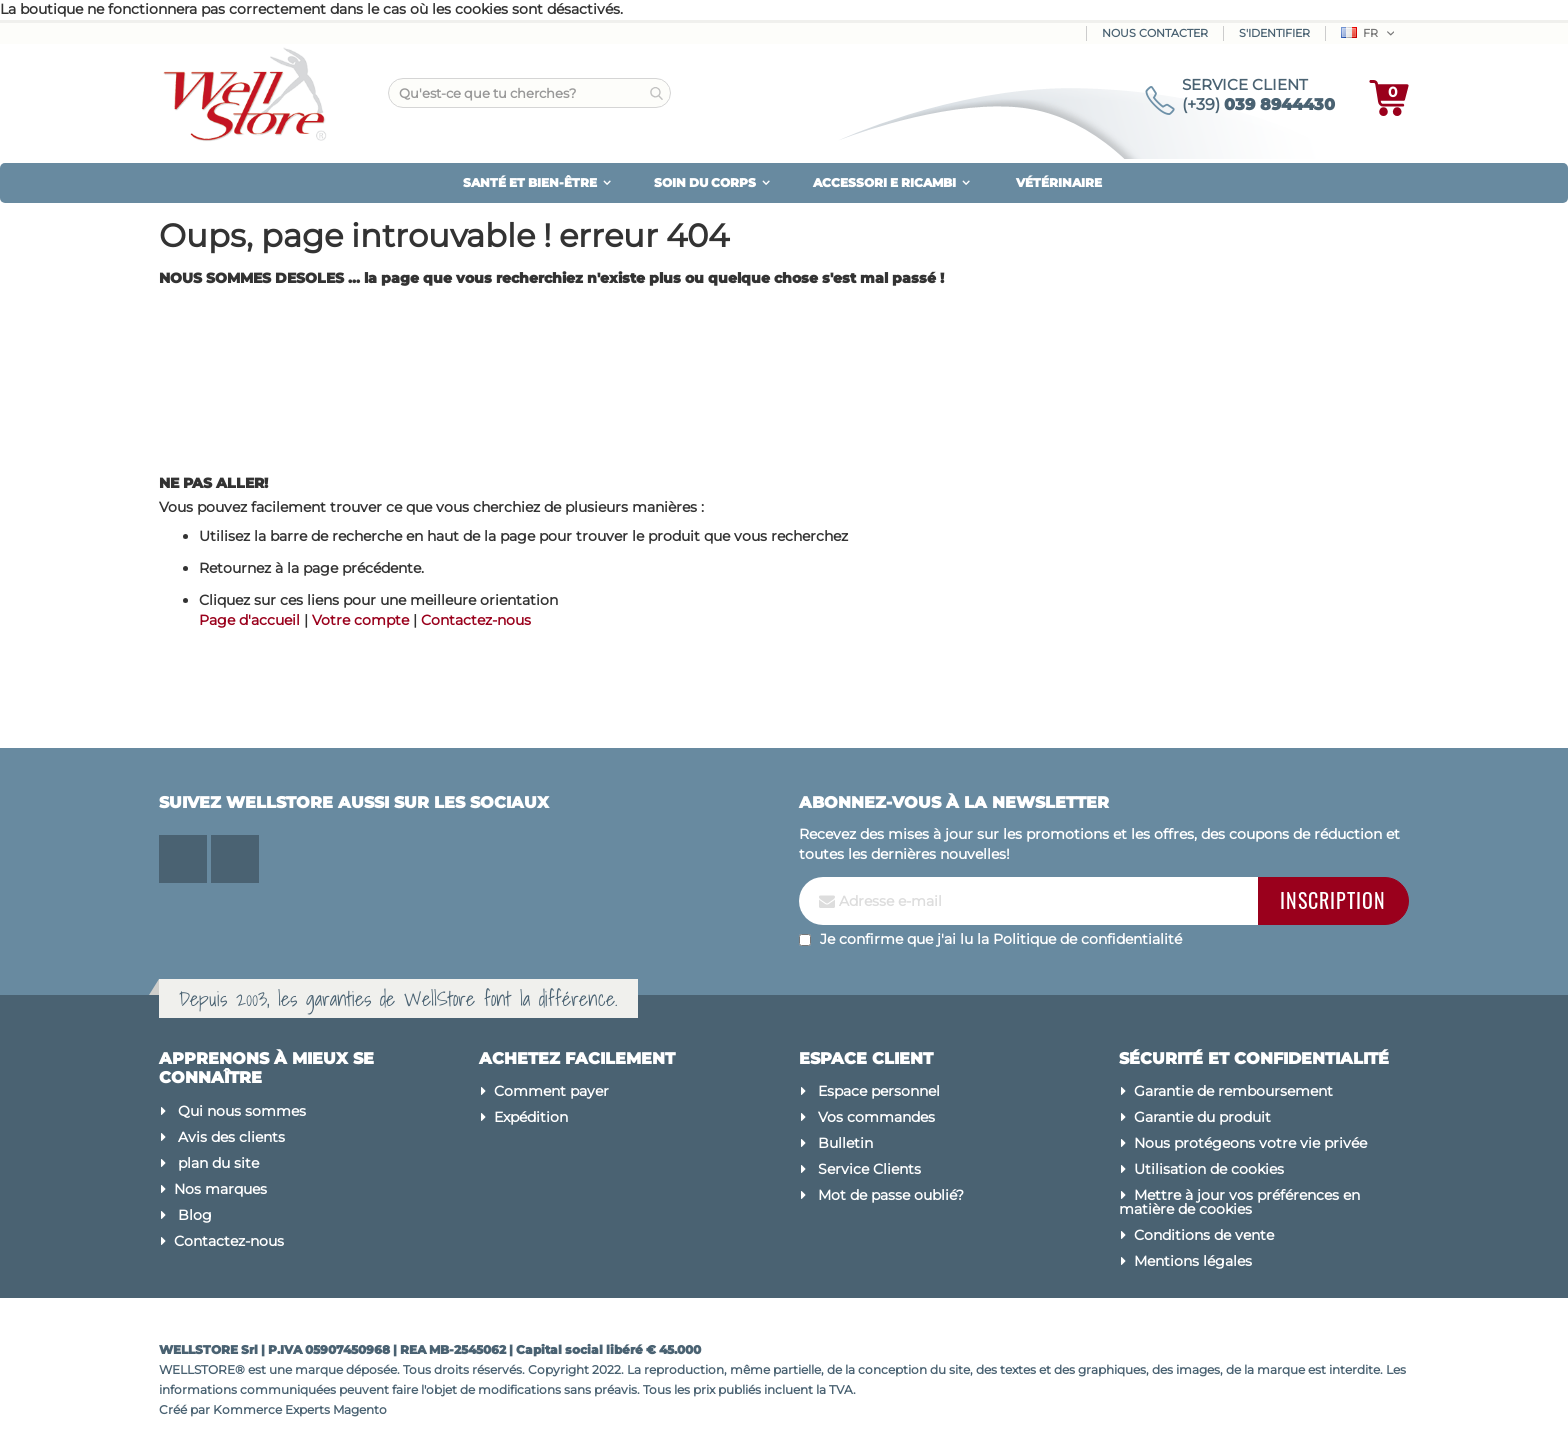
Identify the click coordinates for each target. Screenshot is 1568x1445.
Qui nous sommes (242, 1111)
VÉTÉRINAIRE (1059, 182)
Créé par (186, 1409)
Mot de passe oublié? (891, 1195)
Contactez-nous (476, 620)
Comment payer (551, 1091)
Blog (195, 1215)
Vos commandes (876, 1117)
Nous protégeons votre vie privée (1250, 1143)
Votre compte (360, 620)
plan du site (218, 1163)
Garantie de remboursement (1233, 1091)
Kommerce (247, 1409)
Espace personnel (879, 1091)
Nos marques (220, 1189)
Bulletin (845, 1143)
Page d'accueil (249, 620)
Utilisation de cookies (1209, 1169)
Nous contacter (1155, 33)
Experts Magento (336, 1409)
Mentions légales (1193, 1261)
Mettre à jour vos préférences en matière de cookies (1239, 1202)
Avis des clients (231, 1137)
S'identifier (1274, 33)
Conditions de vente (1204, 1235)
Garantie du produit (1202, 1117)
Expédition (531, 1117)
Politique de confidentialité (1087, 939)
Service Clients (869, 1169)
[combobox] (529, 93)
